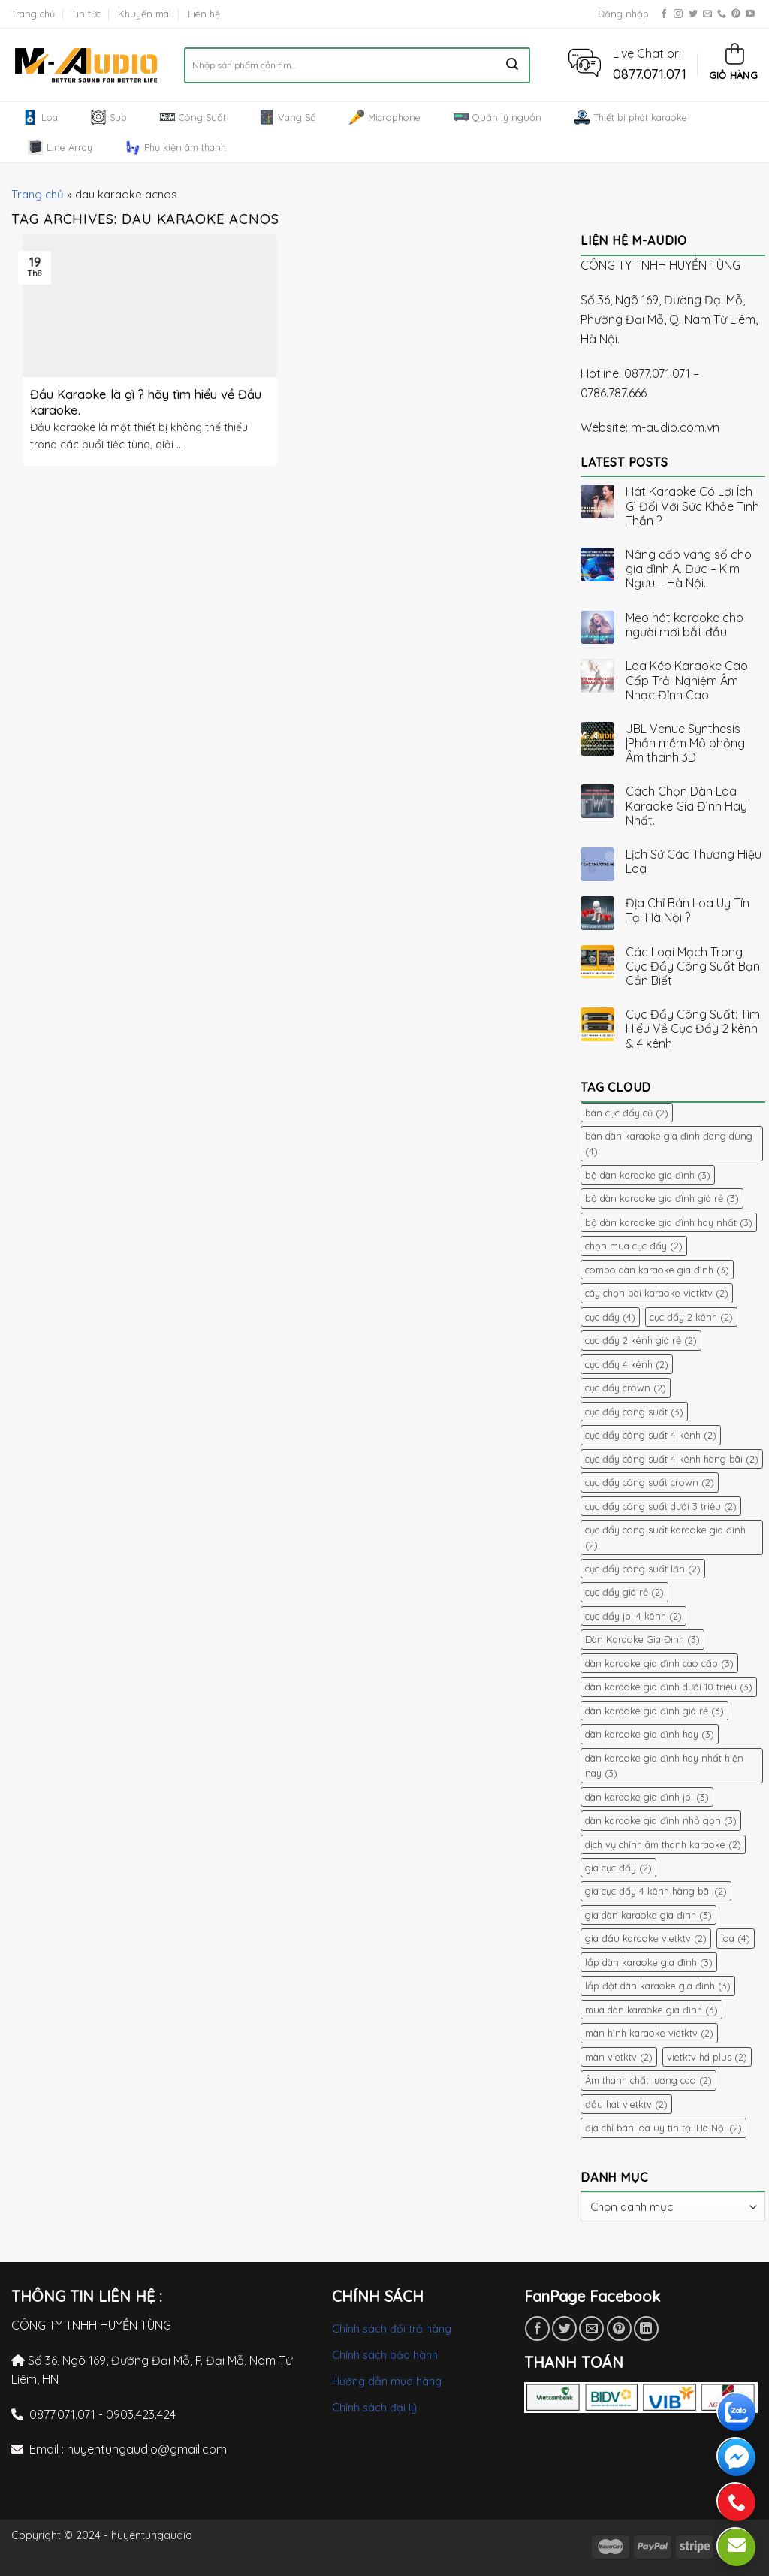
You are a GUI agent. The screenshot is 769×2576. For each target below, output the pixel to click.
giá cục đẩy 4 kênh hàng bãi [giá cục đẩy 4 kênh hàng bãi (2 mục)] (656, 1891)
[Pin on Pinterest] (619, 2328)
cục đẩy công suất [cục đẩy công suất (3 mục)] (634, 1412)
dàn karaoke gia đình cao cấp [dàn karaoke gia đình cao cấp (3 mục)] (659, 1663)
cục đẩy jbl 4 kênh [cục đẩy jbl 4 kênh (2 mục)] (633, 1616)
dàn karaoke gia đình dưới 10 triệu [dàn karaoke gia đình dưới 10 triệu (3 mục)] (668, 1687)
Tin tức (86, 14)
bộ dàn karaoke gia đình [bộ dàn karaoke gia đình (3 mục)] (647, 1175)
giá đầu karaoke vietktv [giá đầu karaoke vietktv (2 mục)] (646, 1938)
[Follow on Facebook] (663, 14)
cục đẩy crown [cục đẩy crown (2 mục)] (625, 1388)
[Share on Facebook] (537, 2328)
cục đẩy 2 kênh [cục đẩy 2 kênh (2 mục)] (691, 1317)
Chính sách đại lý (374, 2407)
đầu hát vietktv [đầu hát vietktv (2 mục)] (626, 2104)
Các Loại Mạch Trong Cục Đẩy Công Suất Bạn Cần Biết (693, 966)
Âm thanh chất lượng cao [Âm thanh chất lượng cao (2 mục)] (648, 2080)
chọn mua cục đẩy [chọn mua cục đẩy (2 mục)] (634, 1246)
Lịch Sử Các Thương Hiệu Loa (693, 861)
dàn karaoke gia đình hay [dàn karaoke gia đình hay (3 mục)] (649, 1734)
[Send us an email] (707, 14)
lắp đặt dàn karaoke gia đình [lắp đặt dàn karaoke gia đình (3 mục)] (658, 1986)
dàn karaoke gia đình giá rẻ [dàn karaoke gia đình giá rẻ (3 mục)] (654, 1711)
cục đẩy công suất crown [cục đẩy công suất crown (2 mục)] (649, 1482)
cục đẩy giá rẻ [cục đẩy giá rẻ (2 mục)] (624, 1592)
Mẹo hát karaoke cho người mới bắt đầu (684, 625)
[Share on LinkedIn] (646, 2328)
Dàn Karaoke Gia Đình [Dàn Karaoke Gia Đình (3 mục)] (642, 1639)
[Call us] (721, 14)
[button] (584, 61)
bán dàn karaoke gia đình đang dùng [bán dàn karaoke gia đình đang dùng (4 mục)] (668, 1143)
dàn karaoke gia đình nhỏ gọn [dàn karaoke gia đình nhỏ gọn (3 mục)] (661, 1820)
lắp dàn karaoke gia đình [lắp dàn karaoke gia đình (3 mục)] (649, 1962)
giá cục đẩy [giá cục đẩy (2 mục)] (618, 1868)
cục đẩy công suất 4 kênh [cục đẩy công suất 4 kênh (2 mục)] (650, 1435)
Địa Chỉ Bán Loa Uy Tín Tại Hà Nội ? (687, 910)
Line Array (60, 147)
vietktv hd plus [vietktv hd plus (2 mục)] (707, 2057)
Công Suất (193, 117)
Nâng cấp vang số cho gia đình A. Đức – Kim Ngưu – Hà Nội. (689, 569)
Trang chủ (33, 14)
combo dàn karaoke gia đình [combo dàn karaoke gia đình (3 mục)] (657, 1270)
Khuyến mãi (144, 14)
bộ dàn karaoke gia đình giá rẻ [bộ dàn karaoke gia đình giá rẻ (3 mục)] (662, 1198)
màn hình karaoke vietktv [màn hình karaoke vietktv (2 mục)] (649, 2033)
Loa (40, 117)
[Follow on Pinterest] (735, 14)
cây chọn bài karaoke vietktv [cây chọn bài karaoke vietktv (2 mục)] (656, 1293)
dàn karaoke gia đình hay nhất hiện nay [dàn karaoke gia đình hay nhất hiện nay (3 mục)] (664, 1765)
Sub (109, 117)
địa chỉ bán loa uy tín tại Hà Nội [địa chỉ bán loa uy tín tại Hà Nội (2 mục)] (663, 2128)
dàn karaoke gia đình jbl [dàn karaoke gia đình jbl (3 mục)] (647, 1797)
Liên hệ (204, 14)
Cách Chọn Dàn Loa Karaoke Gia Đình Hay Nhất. (686, 805)
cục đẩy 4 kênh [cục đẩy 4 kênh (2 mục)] (626, 1364)
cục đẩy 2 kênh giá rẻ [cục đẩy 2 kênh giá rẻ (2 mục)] (641, 1340)
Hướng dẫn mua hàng (387, 2381)
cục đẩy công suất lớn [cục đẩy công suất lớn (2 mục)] (643, 1569)
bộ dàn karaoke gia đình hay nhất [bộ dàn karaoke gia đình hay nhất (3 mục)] (668, 1222)
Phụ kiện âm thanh (175, 147)
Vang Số (287, 117)
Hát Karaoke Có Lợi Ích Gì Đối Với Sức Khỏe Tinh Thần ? (692, 506)
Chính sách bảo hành (385, 2355)
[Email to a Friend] (591, 2328)
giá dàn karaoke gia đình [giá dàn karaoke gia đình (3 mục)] (648, 1915)
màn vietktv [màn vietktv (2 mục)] (619, 2057)
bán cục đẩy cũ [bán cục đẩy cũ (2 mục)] (626, 1113)
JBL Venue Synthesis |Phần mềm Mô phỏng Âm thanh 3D (685, 743)
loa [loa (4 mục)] (735, 1938)
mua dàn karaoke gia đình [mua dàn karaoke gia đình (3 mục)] (651, 2010)
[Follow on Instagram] (678, 14)
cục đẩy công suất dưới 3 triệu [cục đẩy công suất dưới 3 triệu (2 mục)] (661, 1506)
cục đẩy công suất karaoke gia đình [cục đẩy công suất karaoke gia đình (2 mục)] (665, 1537)
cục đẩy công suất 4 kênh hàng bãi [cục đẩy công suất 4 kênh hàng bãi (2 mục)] (671, 1459)
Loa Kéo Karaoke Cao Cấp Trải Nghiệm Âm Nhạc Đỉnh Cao (687, 680)
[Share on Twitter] (564, 2328)
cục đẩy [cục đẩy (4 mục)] (610, 1317)
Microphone (385, 117)
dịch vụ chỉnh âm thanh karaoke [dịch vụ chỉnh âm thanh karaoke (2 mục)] (663, 1844)
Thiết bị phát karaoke (630, 117)
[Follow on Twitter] (693, 14)
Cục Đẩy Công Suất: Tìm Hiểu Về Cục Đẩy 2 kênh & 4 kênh (693, 1028)
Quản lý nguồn (497, 117)
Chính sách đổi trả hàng (391, 2329)
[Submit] (513, 65)
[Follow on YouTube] (750, 14)
